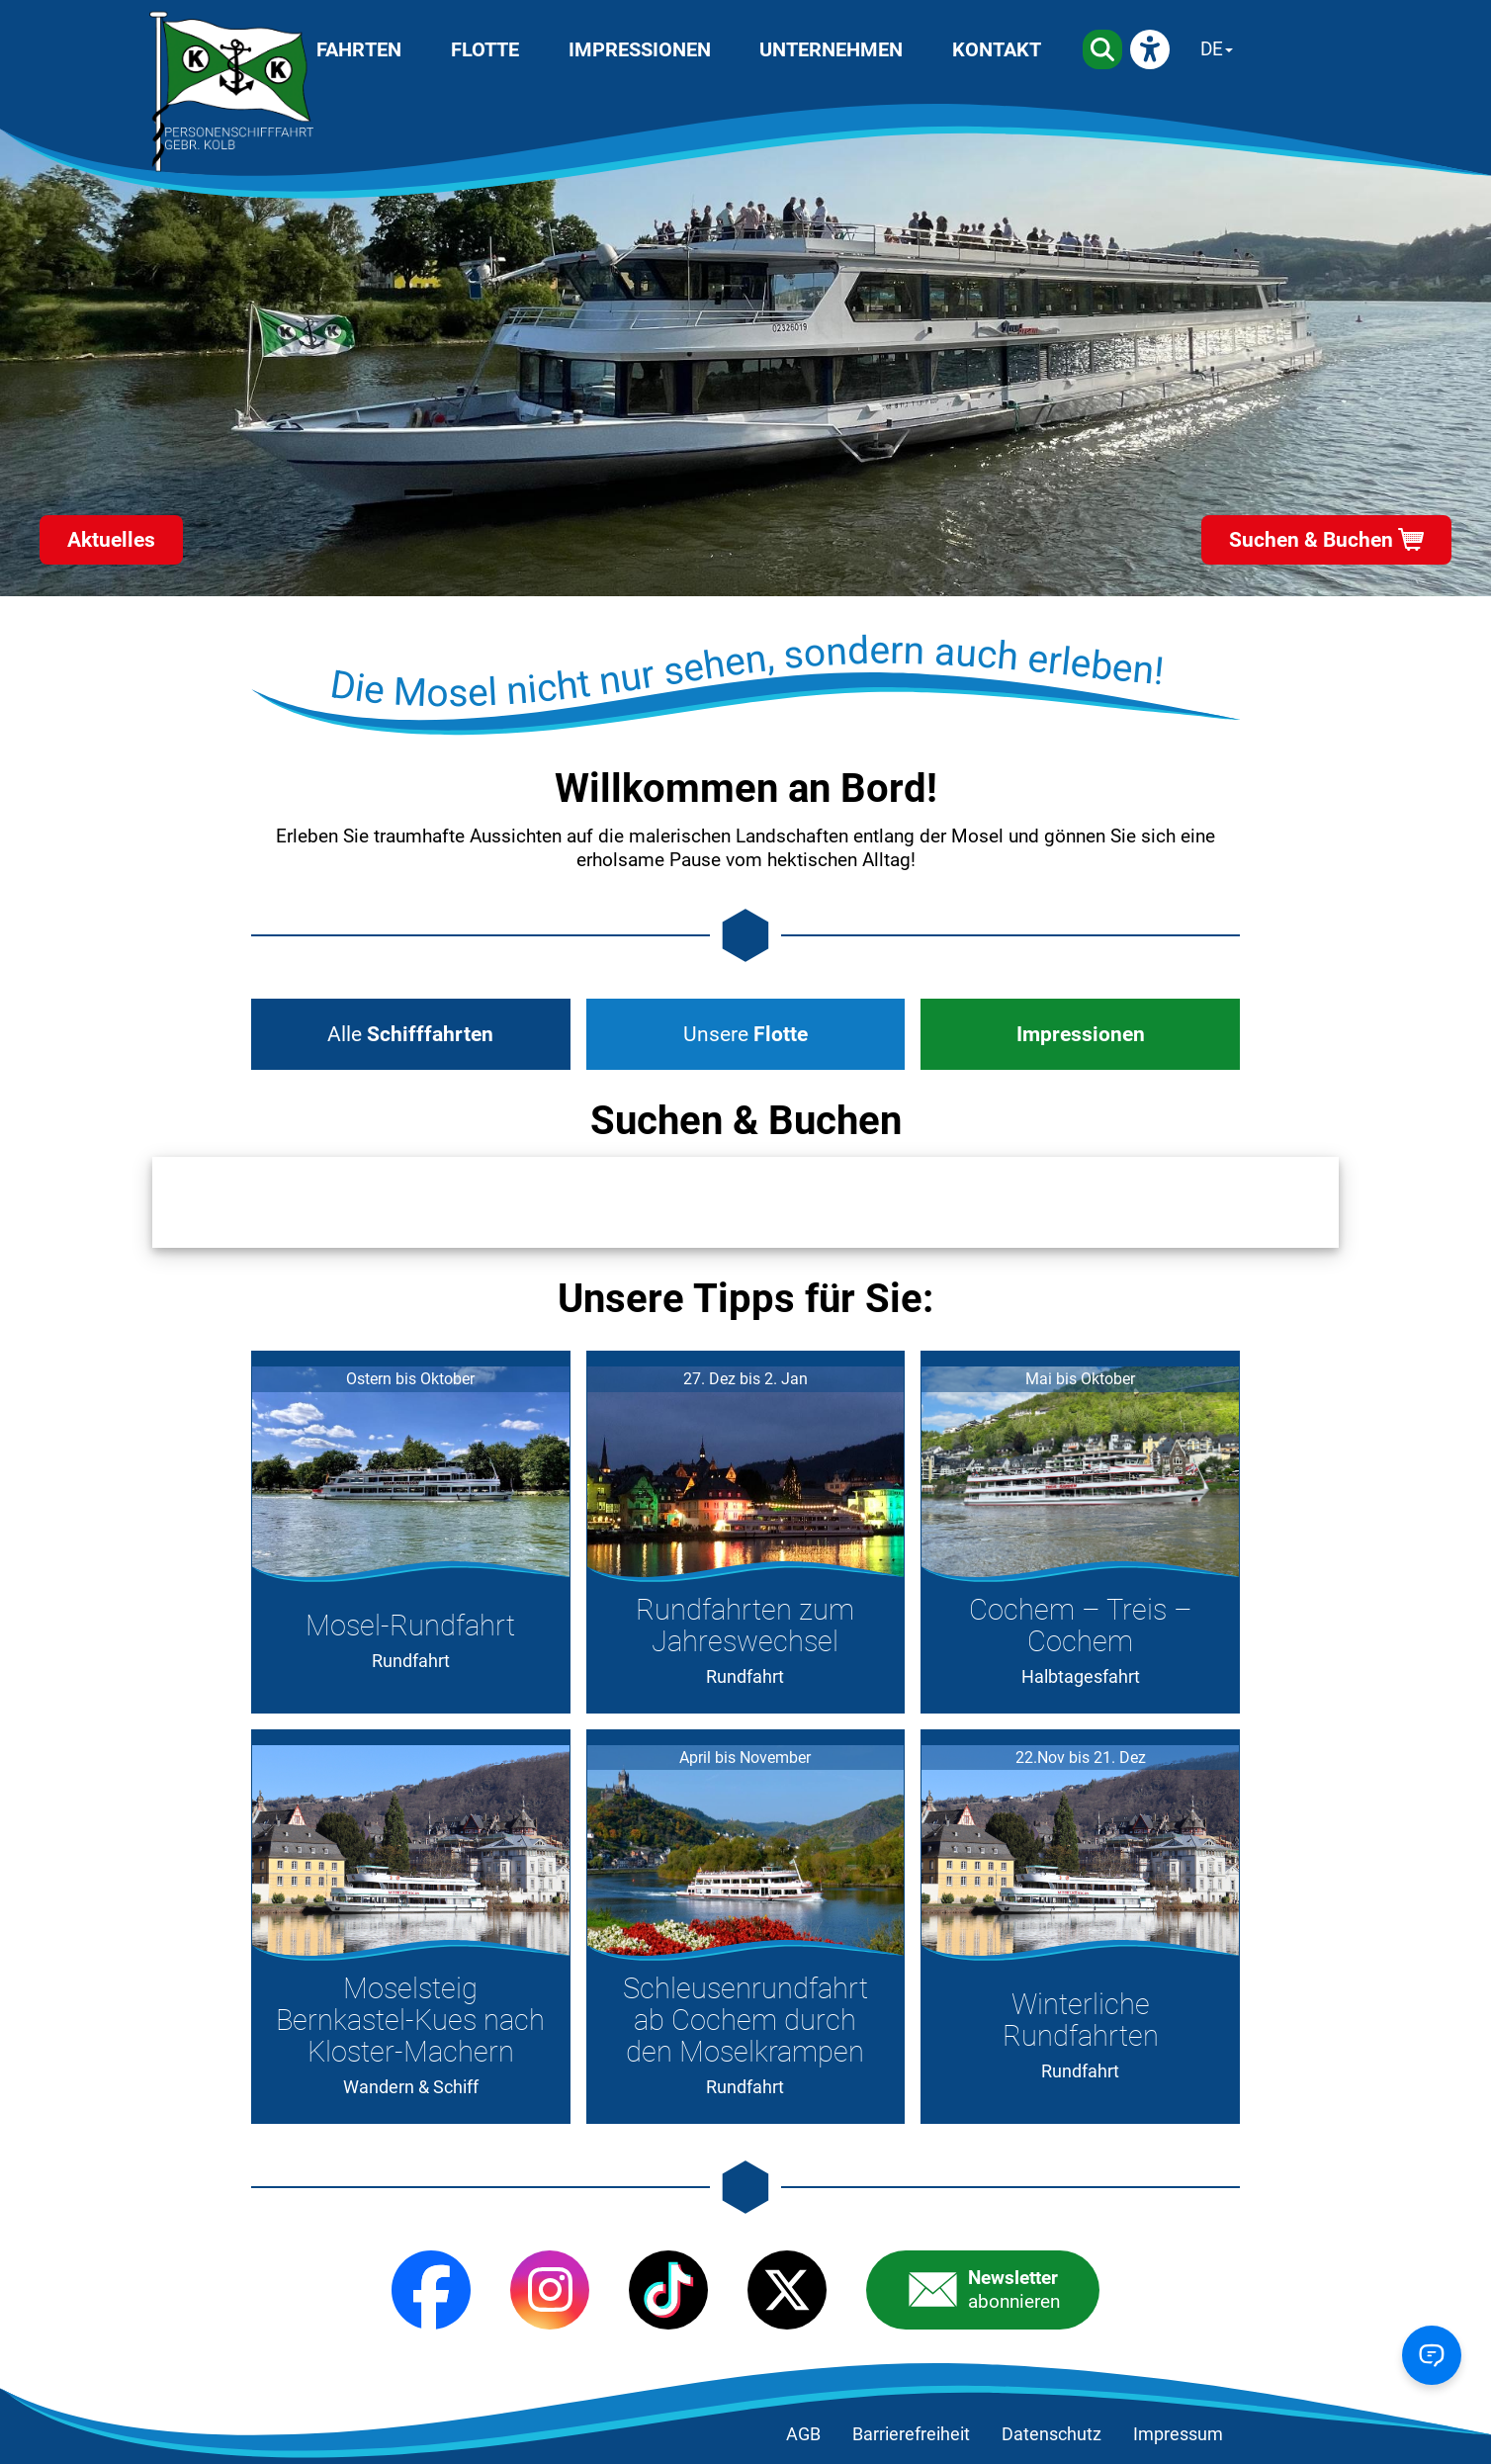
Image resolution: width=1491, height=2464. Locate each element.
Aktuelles (111, 540)
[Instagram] (549, 2290)
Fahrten (358, 49)
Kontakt (996, 49)
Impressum (1178, 2434)
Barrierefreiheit (911, 2434)
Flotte (485, 49)
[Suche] (1102, 49)
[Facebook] (431, 2290)
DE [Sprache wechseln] (1211, 49)
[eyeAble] (1150, 49)
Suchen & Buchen (1311, 540)
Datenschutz (1051, 2434)
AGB (803, 2434)
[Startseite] (231, 92)
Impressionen (640, 49)
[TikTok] (668, 2290)
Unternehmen (831, 49)
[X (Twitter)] (787, 2290)
